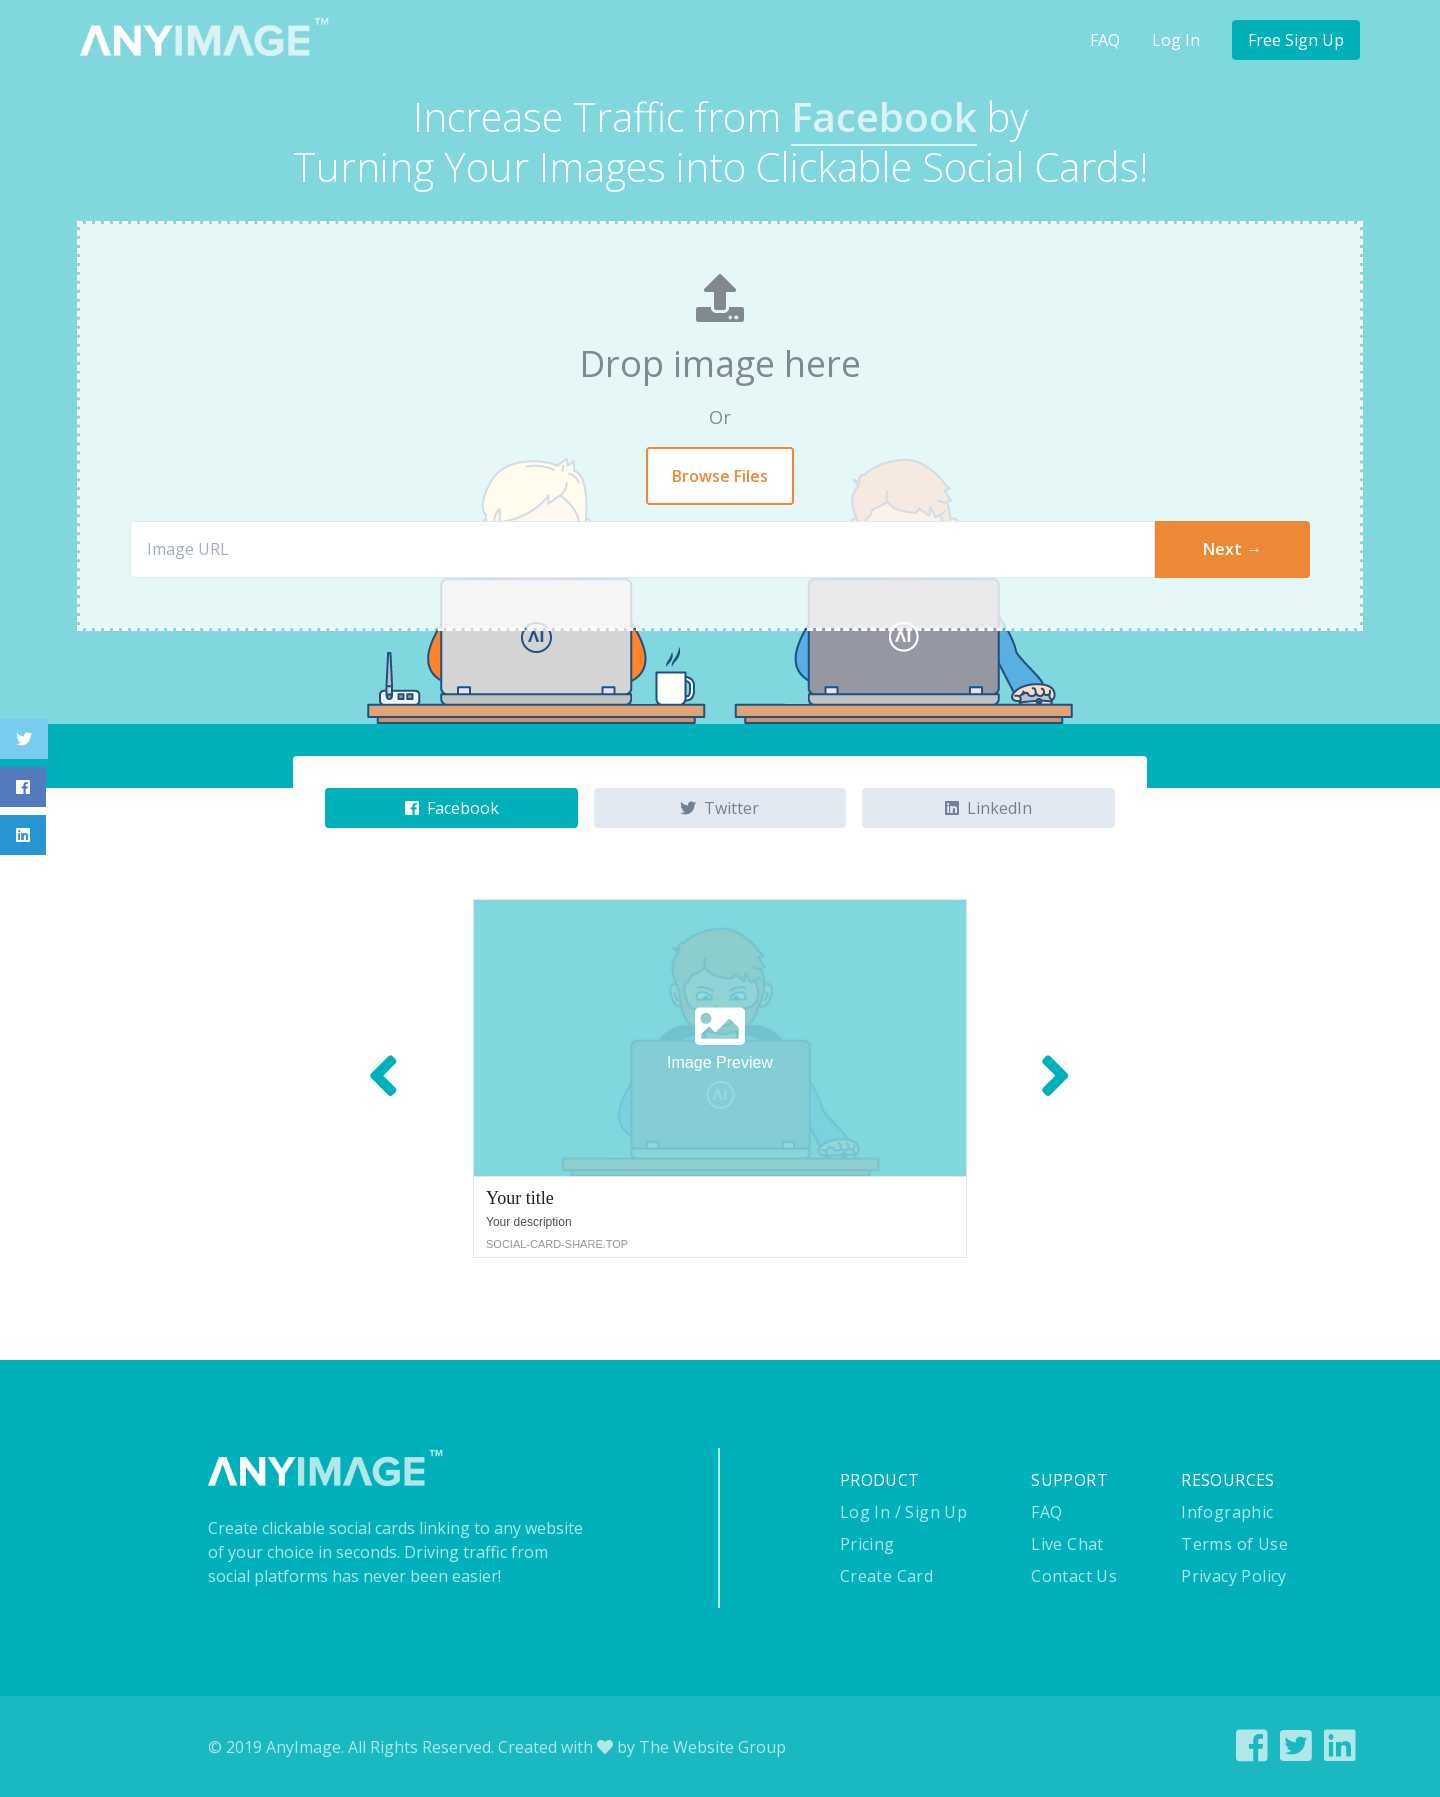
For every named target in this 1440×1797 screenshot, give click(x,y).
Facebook (452, 808)
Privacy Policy (1234, 1576)
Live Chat (1067, 1544)
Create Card (886, 1576)
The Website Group (712, 1747)
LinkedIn (988, 808)
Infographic (1227, 1512)
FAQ (1105, 40)
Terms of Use (1234, 1544)
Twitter (719, 808)
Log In (1176, 40)
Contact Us (1074, 1576)
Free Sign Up (1296, 40)
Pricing (867, 1544)
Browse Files (720, 476)
